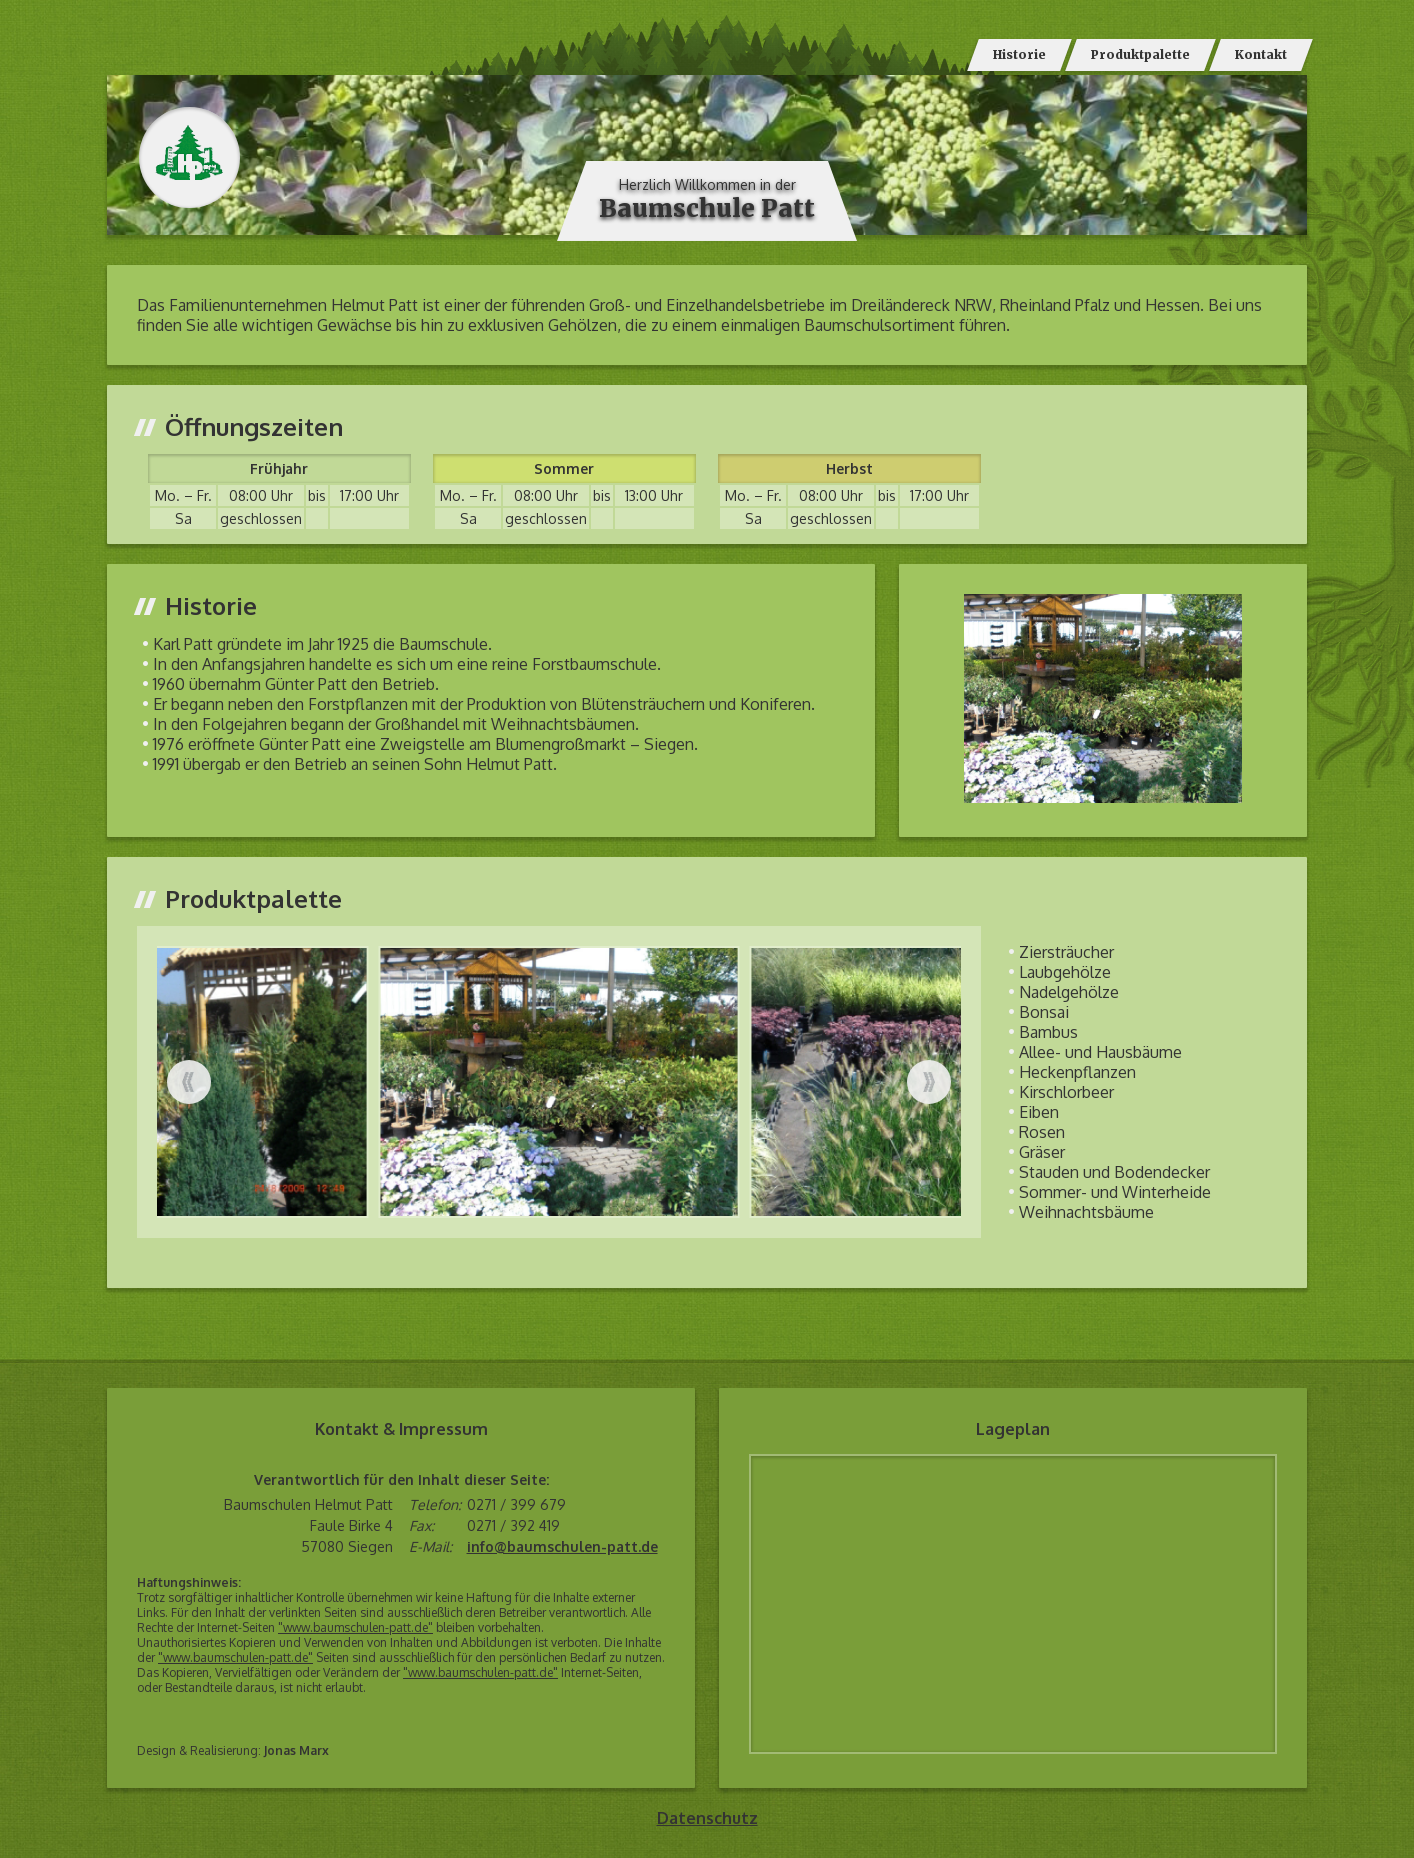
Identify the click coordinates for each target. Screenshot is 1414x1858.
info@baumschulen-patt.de (562, 1546)
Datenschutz (707, 1818)
